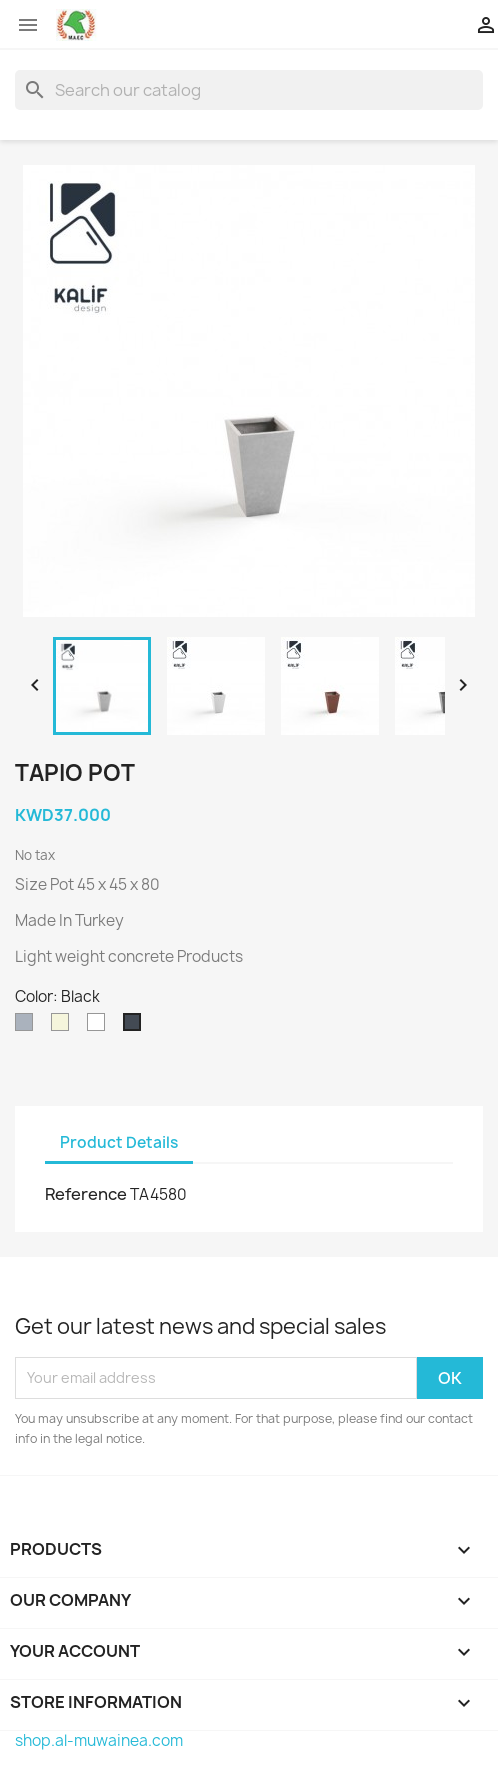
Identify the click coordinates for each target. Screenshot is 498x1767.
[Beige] (64, 1027)
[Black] (136, 1027)
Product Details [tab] (119, 1142)
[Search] (249, 90)
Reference (86, 1194)
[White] (100, 1027)
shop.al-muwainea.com (99, 1740)
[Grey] (28, 1027)
